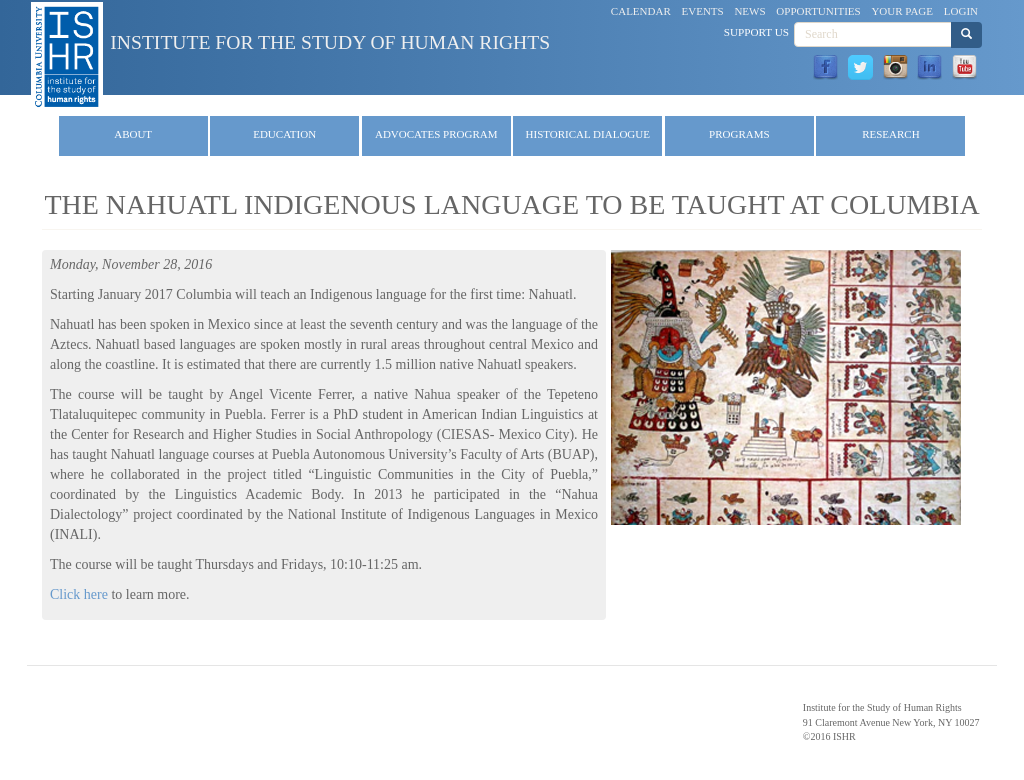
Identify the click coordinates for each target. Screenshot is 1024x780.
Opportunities (818, 11)
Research (890, 134)
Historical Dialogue (588, 134)
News (749, 11)
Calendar (641, 11)
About (133, 134)
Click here (79, 594)
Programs (739, 134)
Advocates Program (436, 134)
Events (703, 11)
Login (961, 11)
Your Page (902, 11)
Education (284, 134)
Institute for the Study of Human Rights (330, 42)
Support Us (756, 32)
